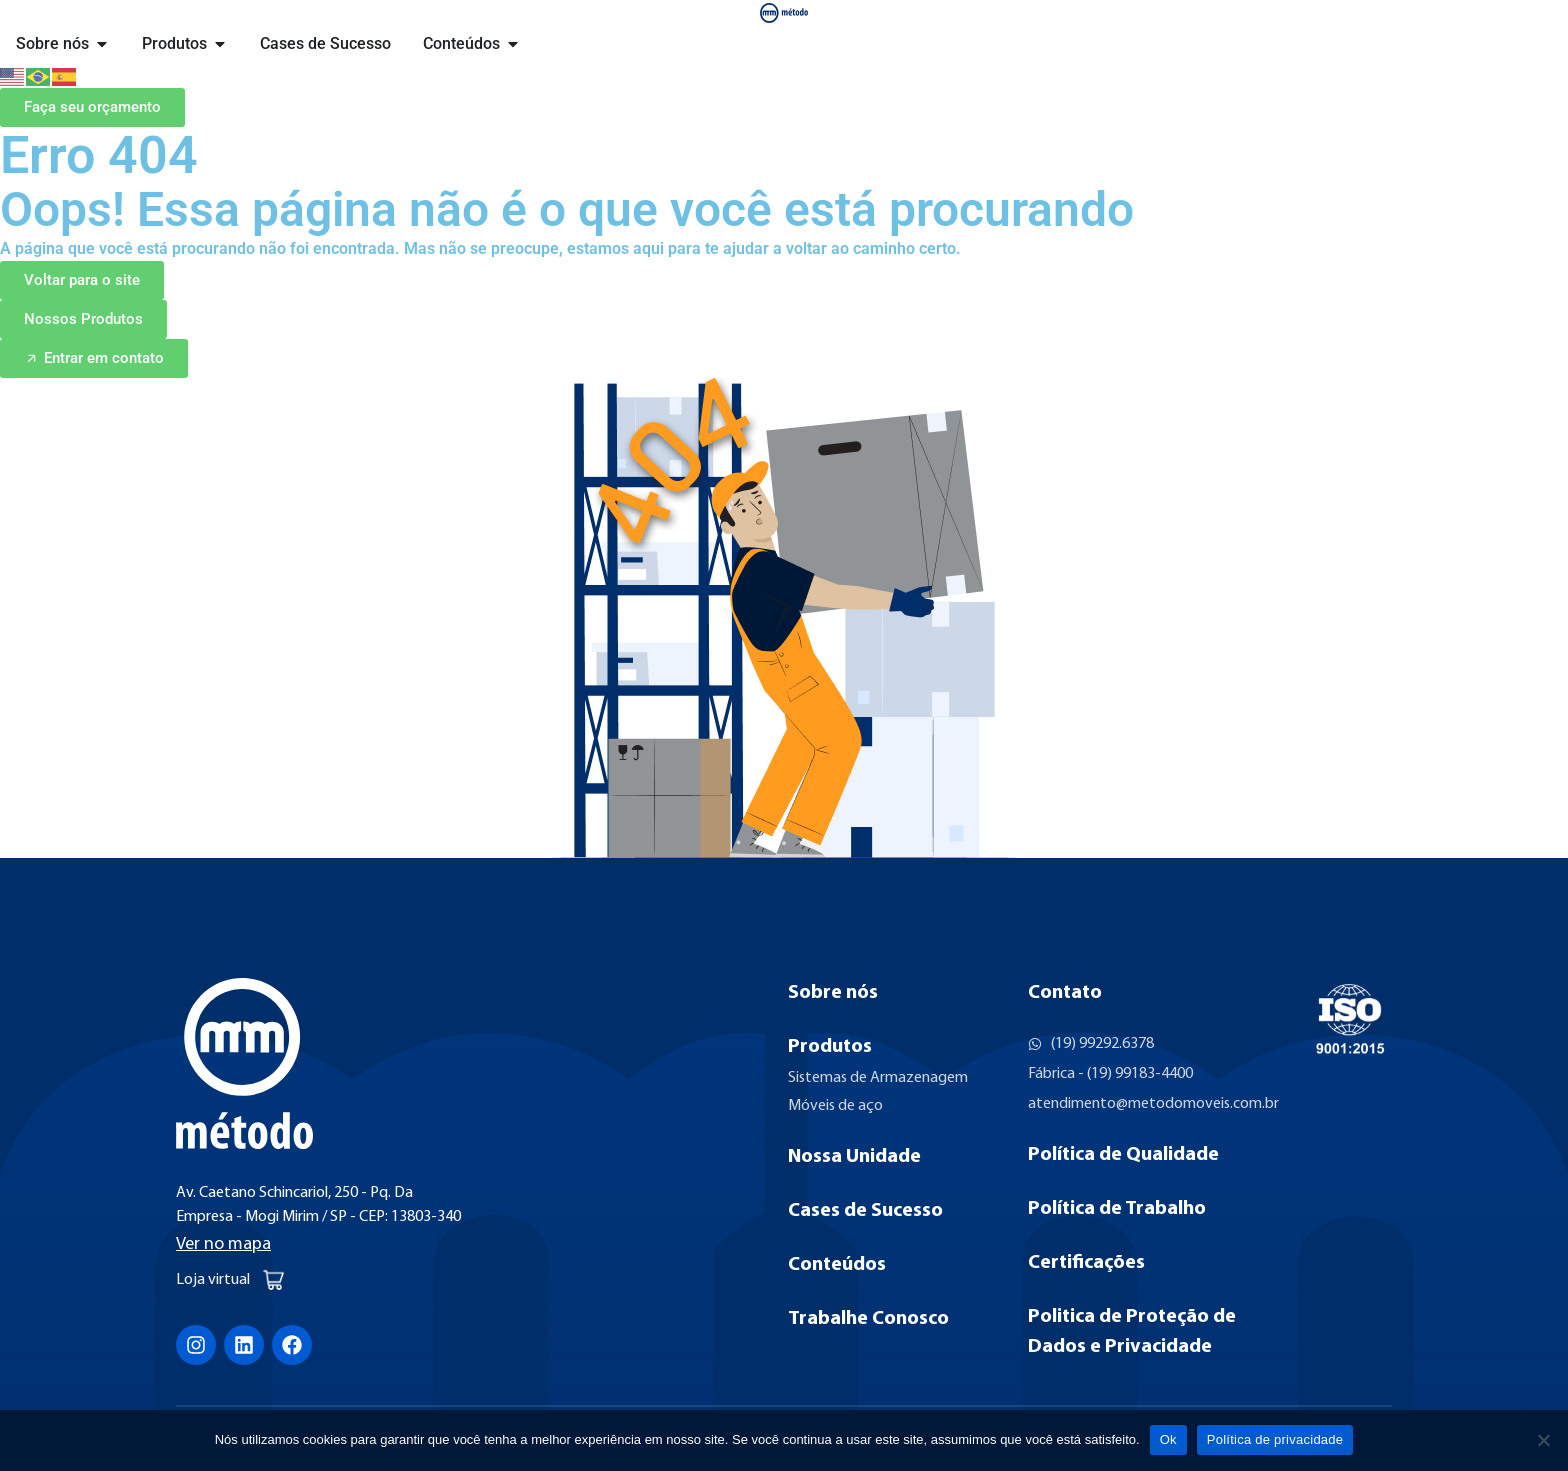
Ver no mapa (223, 1244)
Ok (1168, 1439)
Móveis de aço (835, 1106)
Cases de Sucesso (865, 1211)
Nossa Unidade (854, 1157)
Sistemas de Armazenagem (878, 1078)
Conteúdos (837, 1265)
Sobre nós (833, 993)
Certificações (1086, 1263)
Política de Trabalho (1117, 1209)
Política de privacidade (1275, 1439)
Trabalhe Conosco (868, 1319)
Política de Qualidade (1123, 1155)
